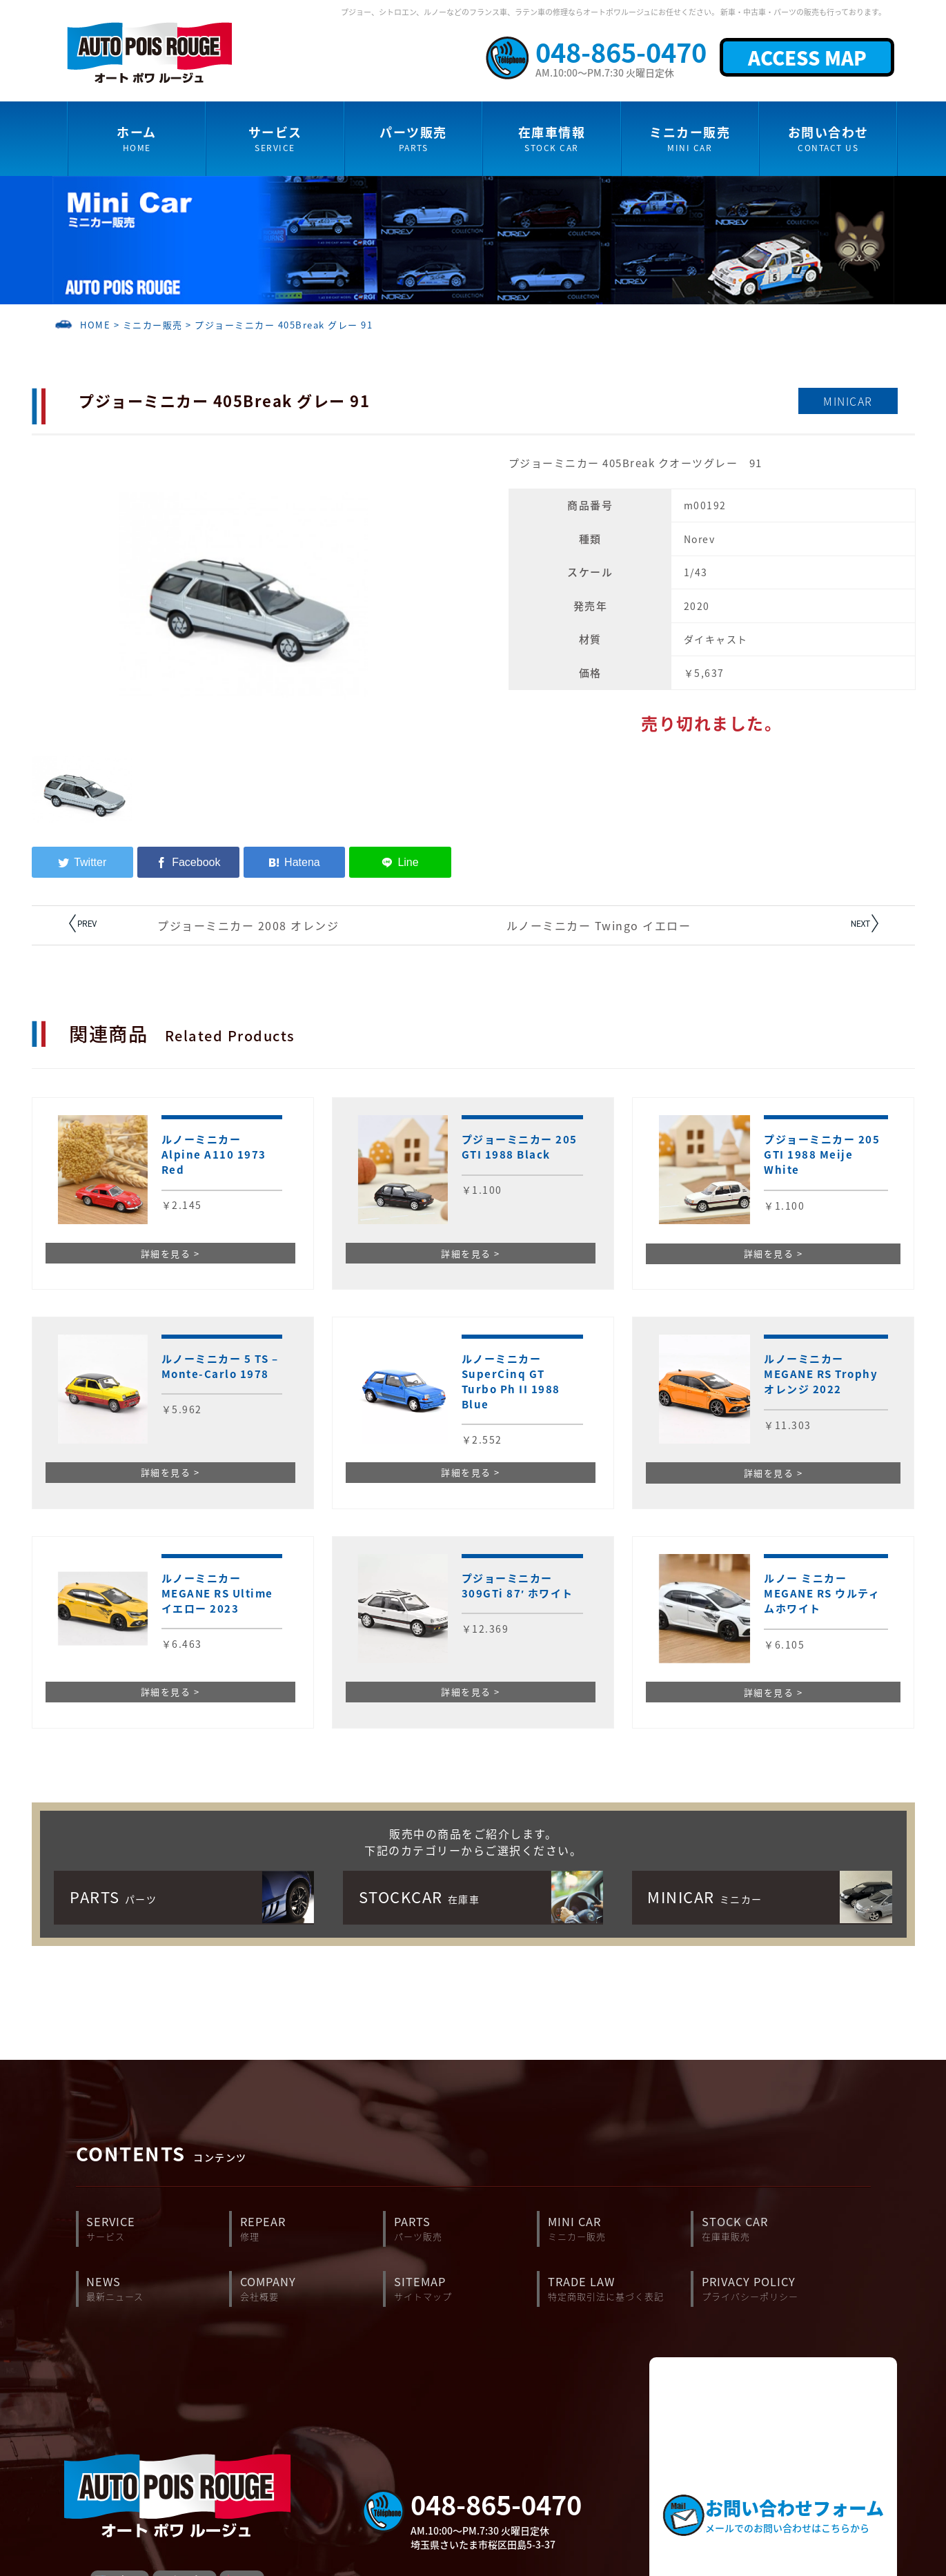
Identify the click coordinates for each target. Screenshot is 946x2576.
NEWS (157, 2288)
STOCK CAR (773, 2228)
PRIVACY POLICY (773, 2288)
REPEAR (311, 2228)
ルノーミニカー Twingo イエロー (598, 925)
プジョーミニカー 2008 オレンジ (248, 925)
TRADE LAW (619, 2288)
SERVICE (157, 2228)
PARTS (465, 2228)
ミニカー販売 (153, 324)
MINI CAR (619, 2228)
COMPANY (311, 2288)
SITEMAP (465, 2288)
